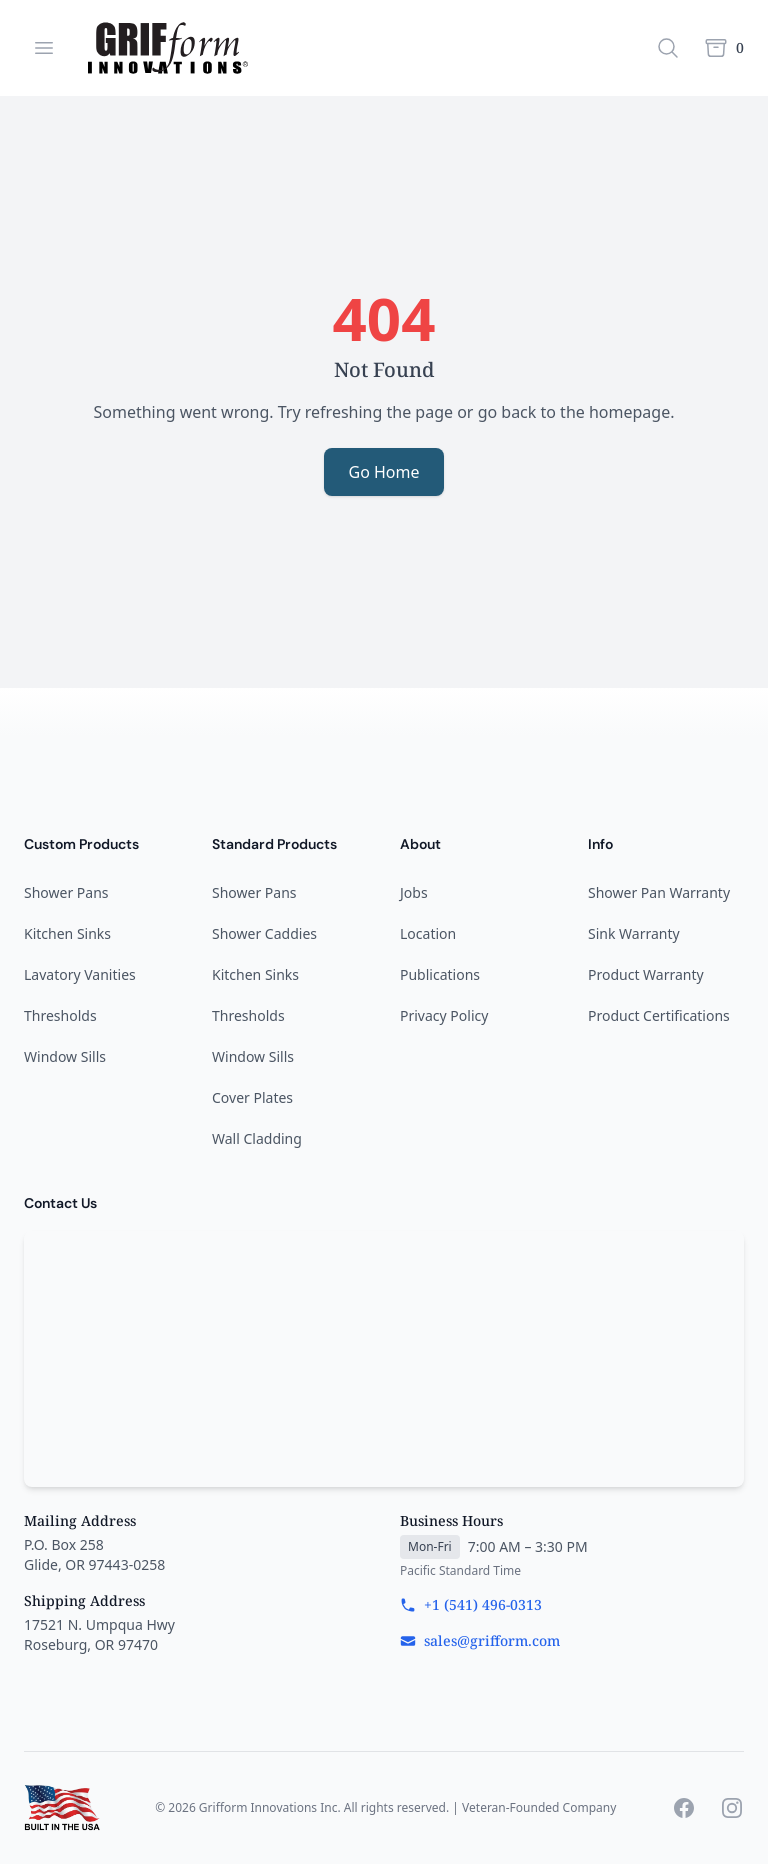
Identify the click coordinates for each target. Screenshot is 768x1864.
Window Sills (65, 1056)
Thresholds (60, 1015)
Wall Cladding (257, 1138)
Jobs (414, 892)
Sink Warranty (634, 933)
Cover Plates (252, 1097)
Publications (440, 974)
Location (428, 933)
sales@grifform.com (480, 1640)
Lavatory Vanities (80, 974)
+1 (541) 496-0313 (471, 1604)
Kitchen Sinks (67, 933)
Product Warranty (646, 974)
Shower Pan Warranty (659, 892)
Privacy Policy (444, 1015)
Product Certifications (659, 1015)
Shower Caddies (264, 933)
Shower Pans (66, 892)
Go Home (383, 472)
